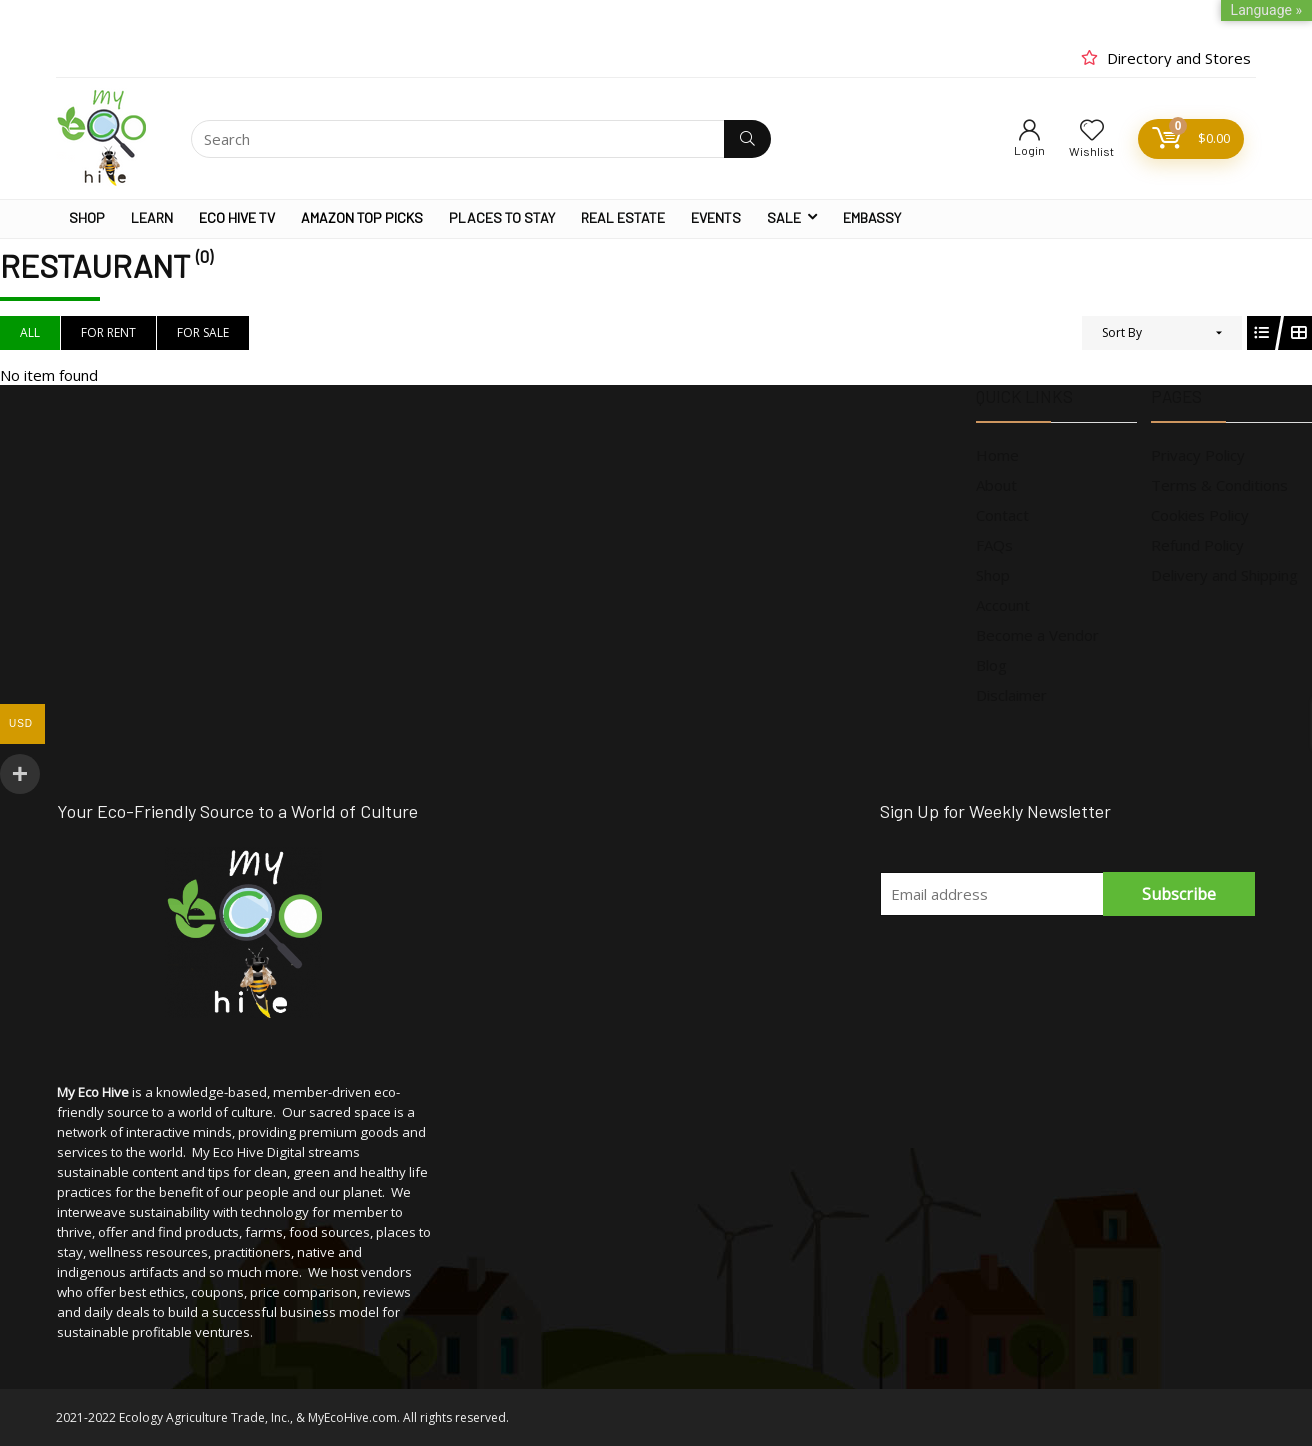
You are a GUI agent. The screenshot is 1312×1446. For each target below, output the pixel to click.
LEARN (152, 217)
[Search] (747, 139)
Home (997, 455)
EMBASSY (872, 217)
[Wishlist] (1092, 130)
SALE (784, 217)
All (30, 332)
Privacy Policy (1198, 455)
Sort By (1122, 332)
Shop (993, 575)
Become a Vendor (1037, 635)
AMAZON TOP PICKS (362, 217)
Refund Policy (1197, 545)
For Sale (203, 332)
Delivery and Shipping (1224, 575)
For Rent (108, 332)
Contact (1002, 515)
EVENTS (716, 217)
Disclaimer (1011, 695)
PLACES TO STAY (502, 217)
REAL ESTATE (623, 217)
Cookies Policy (1200, 515)
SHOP (87, 217)
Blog (991, 665)
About (996, 485)
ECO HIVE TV (237, 217)
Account (1003, 605)
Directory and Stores (1179, 58)
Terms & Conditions (1219, 485)
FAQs (994, 545)
